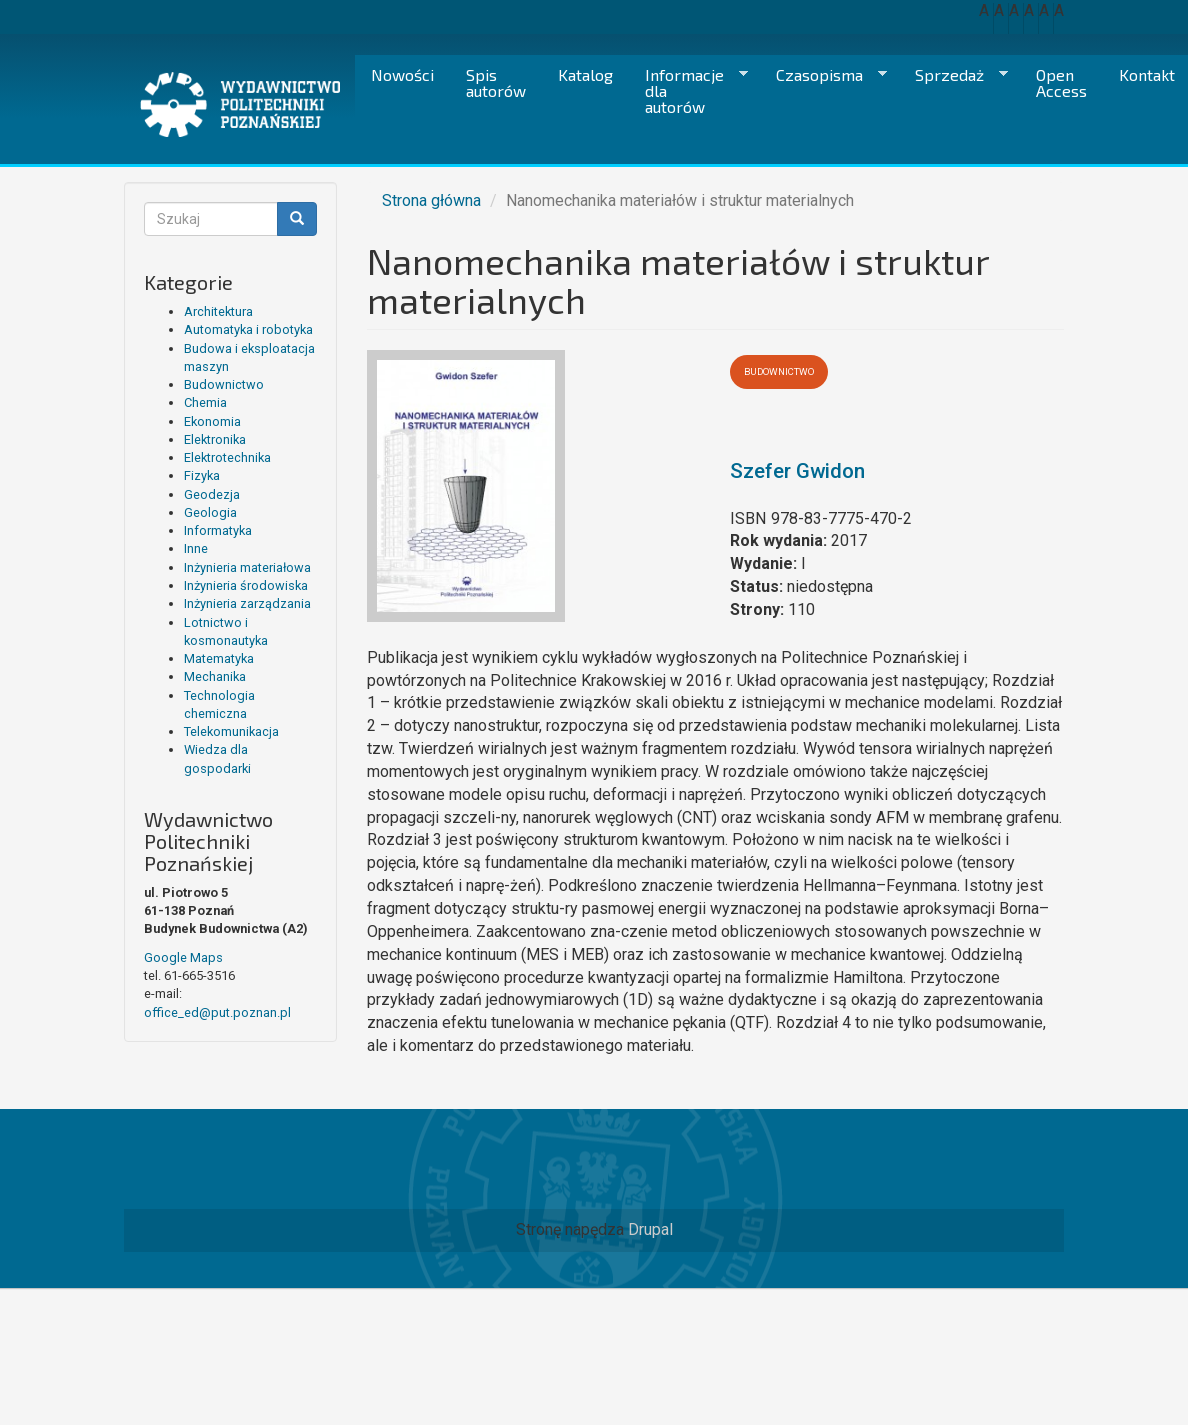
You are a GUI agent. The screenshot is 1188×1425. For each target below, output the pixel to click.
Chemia (205, 402)
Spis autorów (496, 82)
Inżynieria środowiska (246, 585)
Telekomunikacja (231, 731)
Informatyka (218, 530)
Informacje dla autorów (688, 90)
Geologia (210, 512)
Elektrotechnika (227, 457)
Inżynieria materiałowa (247, 567)
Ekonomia (212, 421)
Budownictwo (224, 384)
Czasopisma (823, 75)
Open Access (1061, 82)
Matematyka (219, 658)
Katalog (585, 74)
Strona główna (431, 200)
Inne (196, 548)
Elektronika (215, 439)
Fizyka (202, 475)
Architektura (218, 311)
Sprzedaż (953, 75)
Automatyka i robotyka (248, 329)
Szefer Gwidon (797, 471)
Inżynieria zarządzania (247, 603)
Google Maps (183, 957)
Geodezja (212, 494)
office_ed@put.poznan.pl (217, 1012)
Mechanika (215, 676)
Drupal (650, 1229)
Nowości (402, 74)
